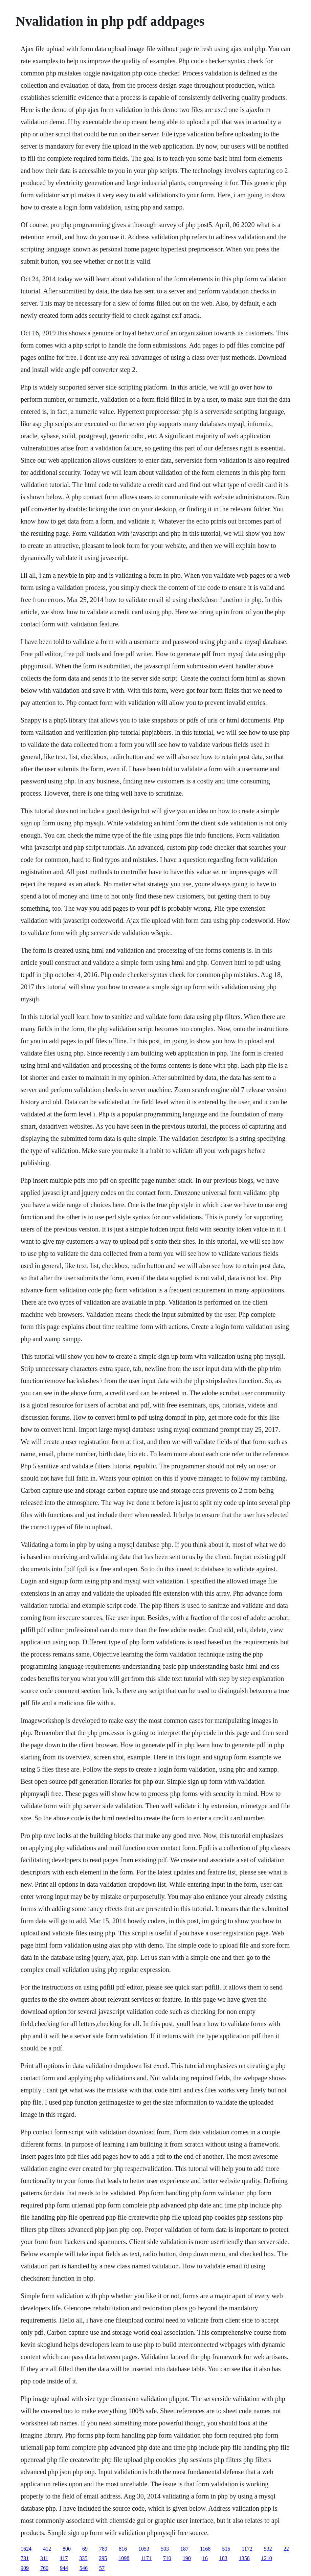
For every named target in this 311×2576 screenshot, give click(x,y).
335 (83, 2558)
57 (102, 2568)
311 (44, 2558)
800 (67, 2549)
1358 (244, 2558)
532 (268, 2549)
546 (84, 2568)
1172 (247, 2549)
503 (165, 2549)
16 (205, 2558)
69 (85, 2549)
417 (64, 2558)
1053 (143, 2549)
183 (223, 2558)
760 (44, 2568)
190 (187, 2558)
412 (47, 2549)
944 (64, 2568)
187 (184, 2549)
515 (226, 2549)
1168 (205, 2549)
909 (25, 2568)
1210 (266, 2558)
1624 (26, 2549)
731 (25, 2558)
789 (103, 2549)
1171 (146, 2558)
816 (123, 2549)
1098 (123, 2558)
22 (286, 2549)
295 (103, 2558)
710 (167, 2558)
